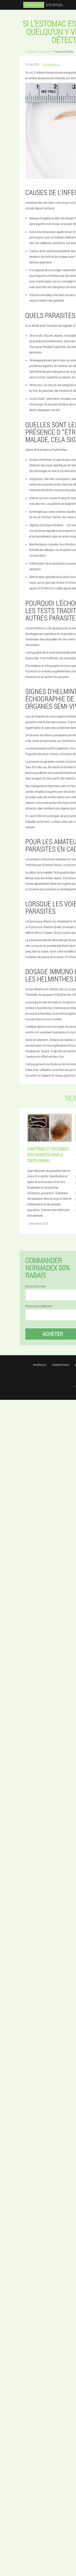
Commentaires (60, 1365)
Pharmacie (39, 1365)
